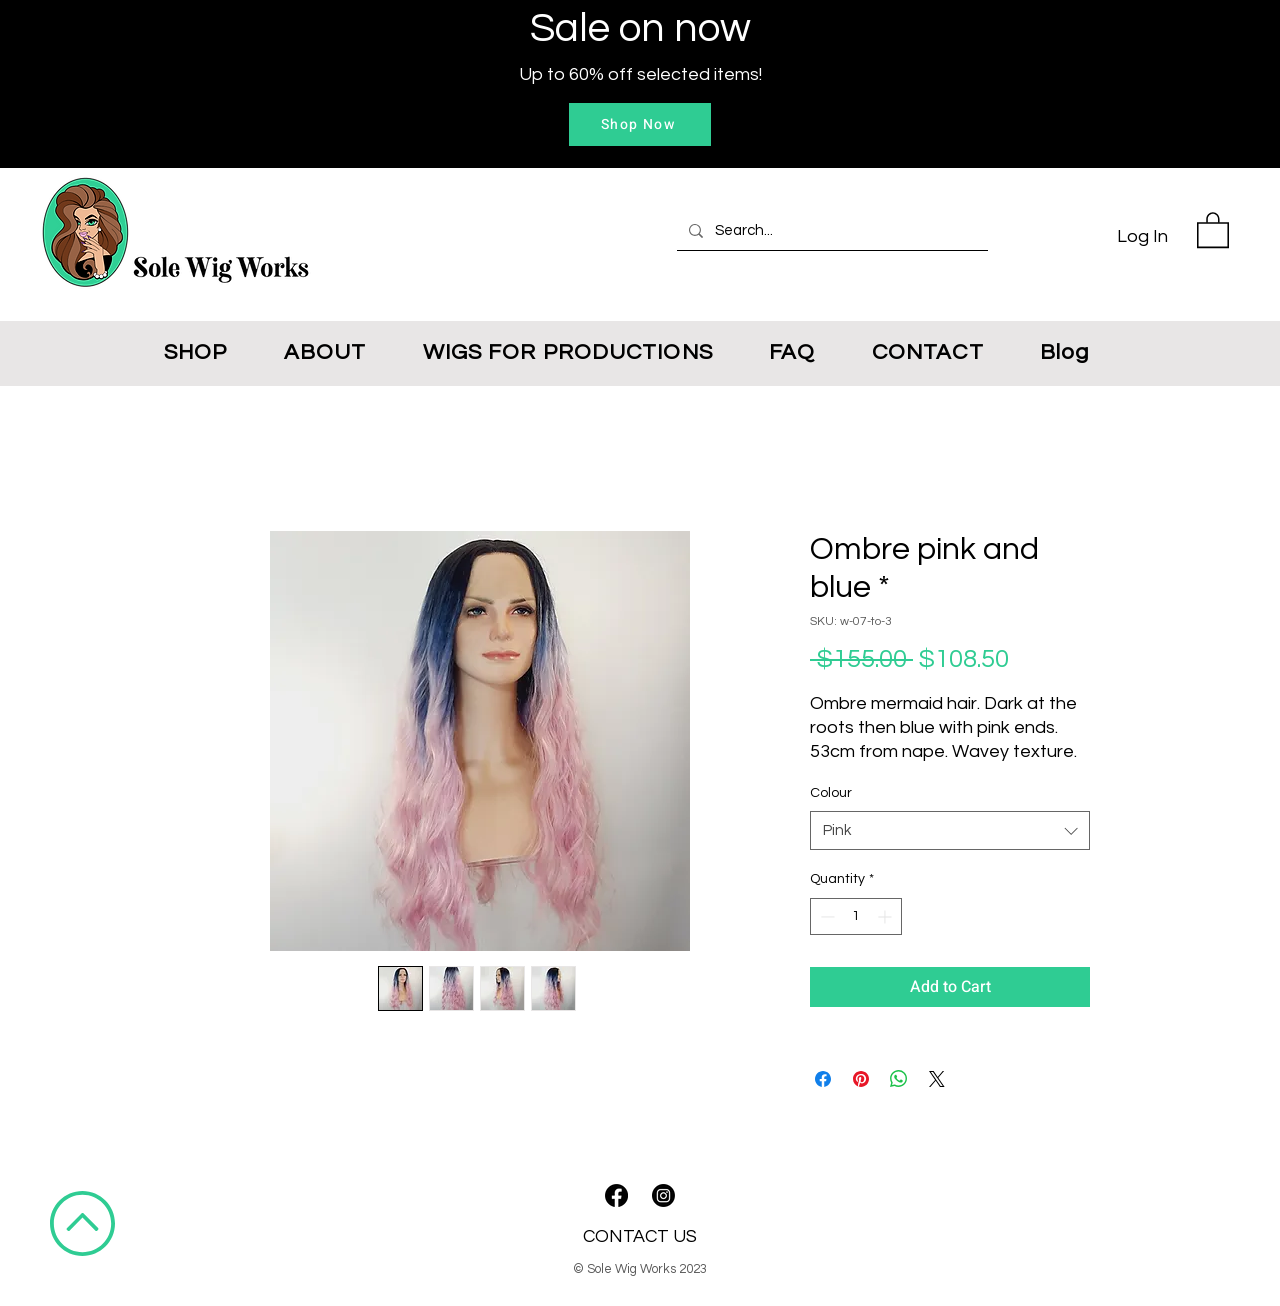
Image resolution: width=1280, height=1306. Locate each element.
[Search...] (830, 231)
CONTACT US (640, 1236)
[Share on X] (937, 1079)
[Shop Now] (640, 124)
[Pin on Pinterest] (861, 1079)
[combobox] (950, 830)
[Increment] (886, 916)
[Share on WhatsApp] (899, 1079)
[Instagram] (663, 1195)
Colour (831, 793)
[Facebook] (616, 1195)
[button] (1213, 229)
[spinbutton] (856, 916)
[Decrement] (825, 916)
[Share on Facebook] (823, 1079)
